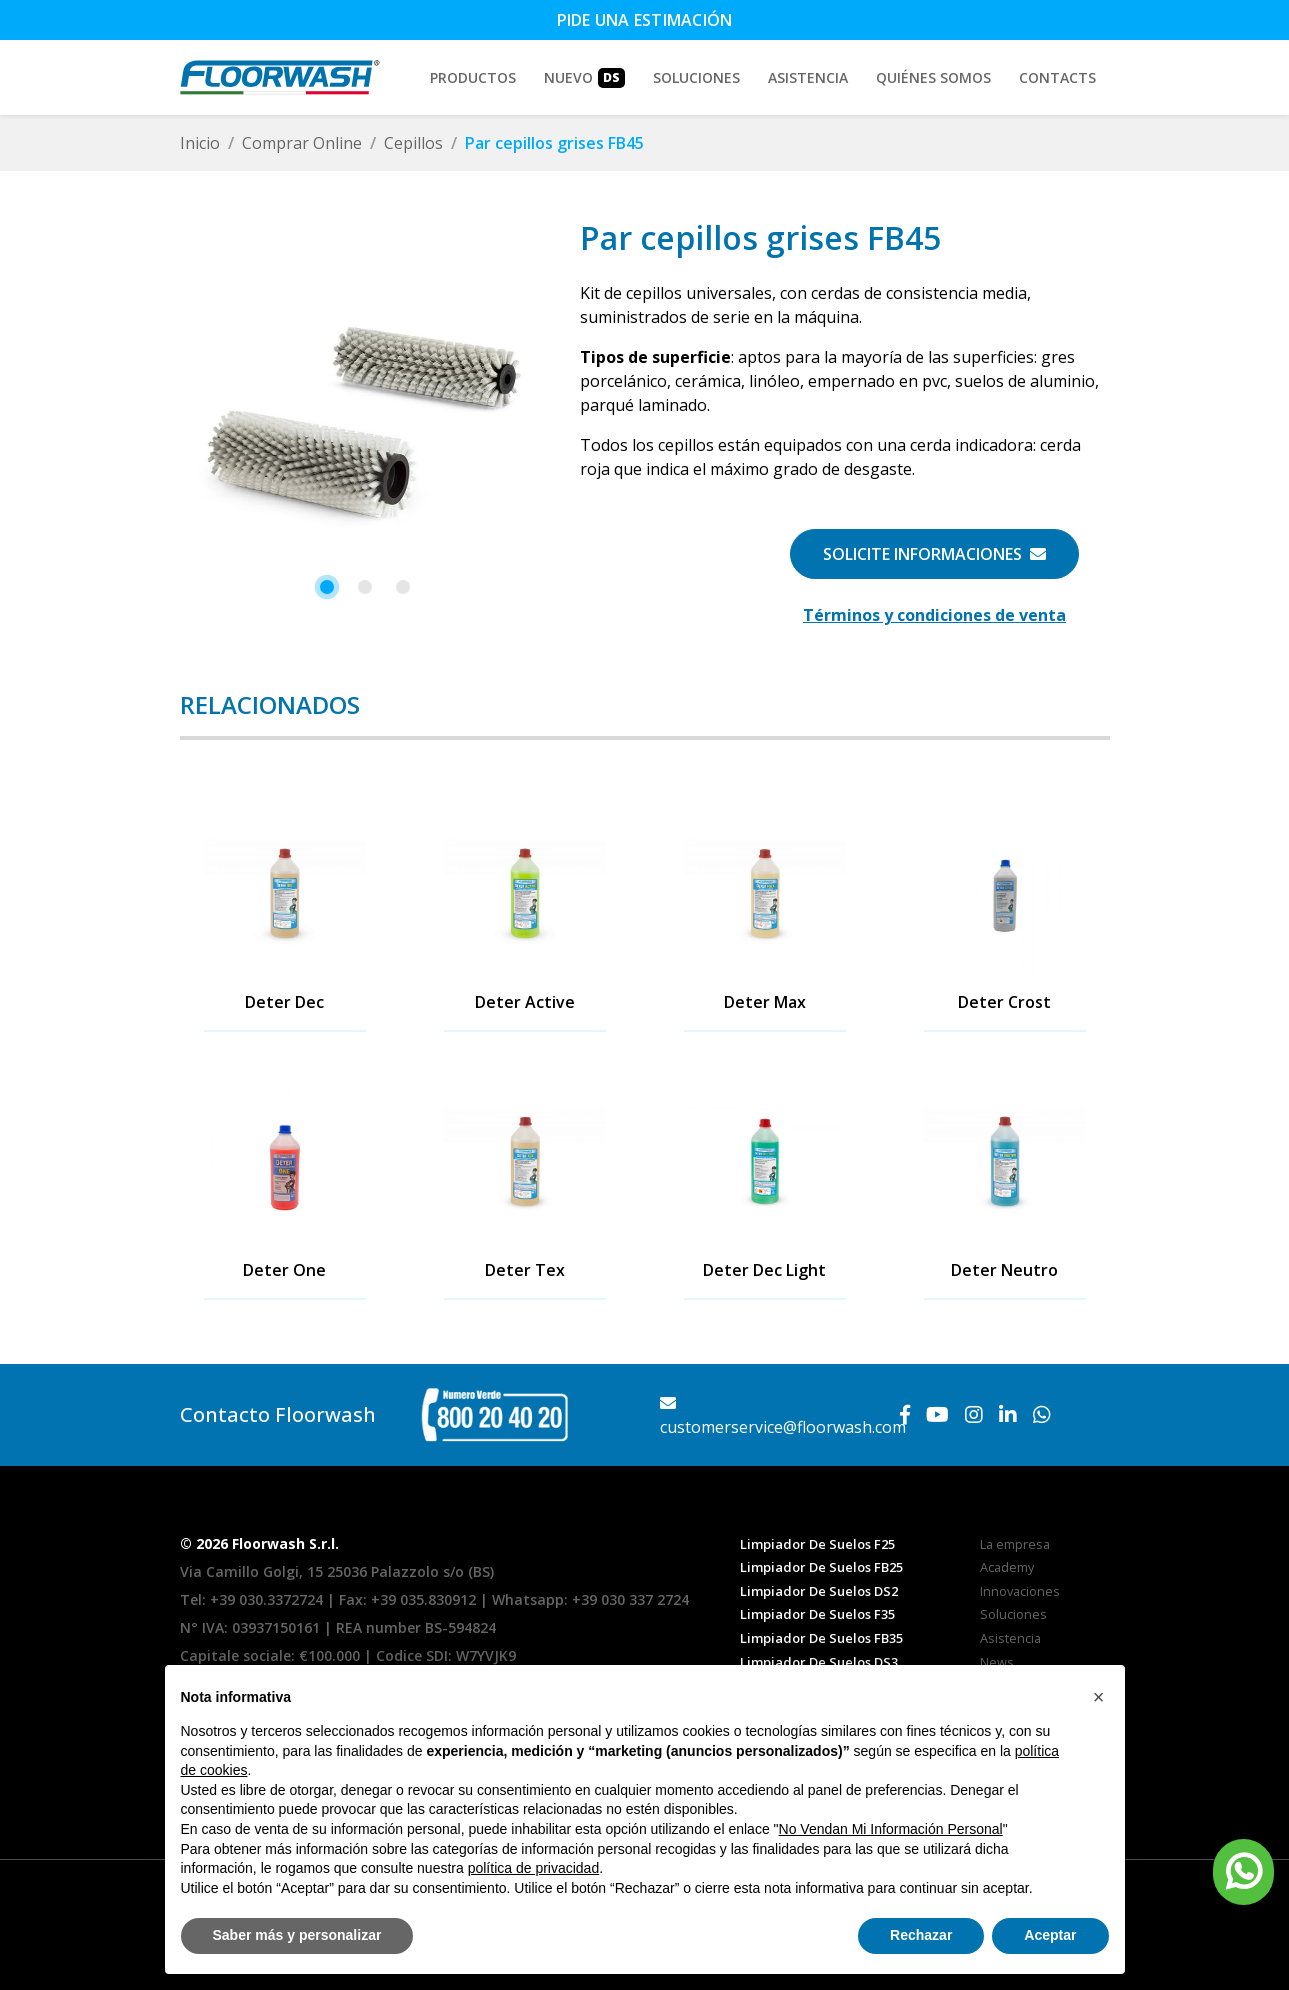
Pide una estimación (645, 20)
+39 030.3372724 (266, 1599)
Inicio (200, 143)
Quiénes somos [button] (933, 77)
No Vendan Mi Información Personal (891, 1829)
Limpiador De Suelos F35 (817, 1614)
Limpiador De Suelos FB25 (821, 1567)
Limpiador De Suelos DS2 (819, 1591)
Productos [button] (473, 77)
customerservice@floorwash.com (783, 1416)
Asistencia (808, 77)
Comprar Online (302, 143)
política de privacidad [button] (534, 1868)
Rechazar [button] (921, 1935)
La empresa (1015, 1544)
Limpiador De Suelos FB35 (821, 1638)
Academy (1007, 1567)
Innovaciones (1020, 1591)
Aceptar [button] (1050, 1935)
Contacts (1057, 77)
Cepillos (413, 143)
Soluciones (1013, 1614)
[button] (327, 587)
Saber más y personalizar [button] (297, 1935)
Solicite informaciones (934, 554)
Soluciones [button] (696, 77)
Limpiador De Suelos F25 (817, 1544)
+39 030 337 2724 (630, 1599)
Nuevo (584, 78)
